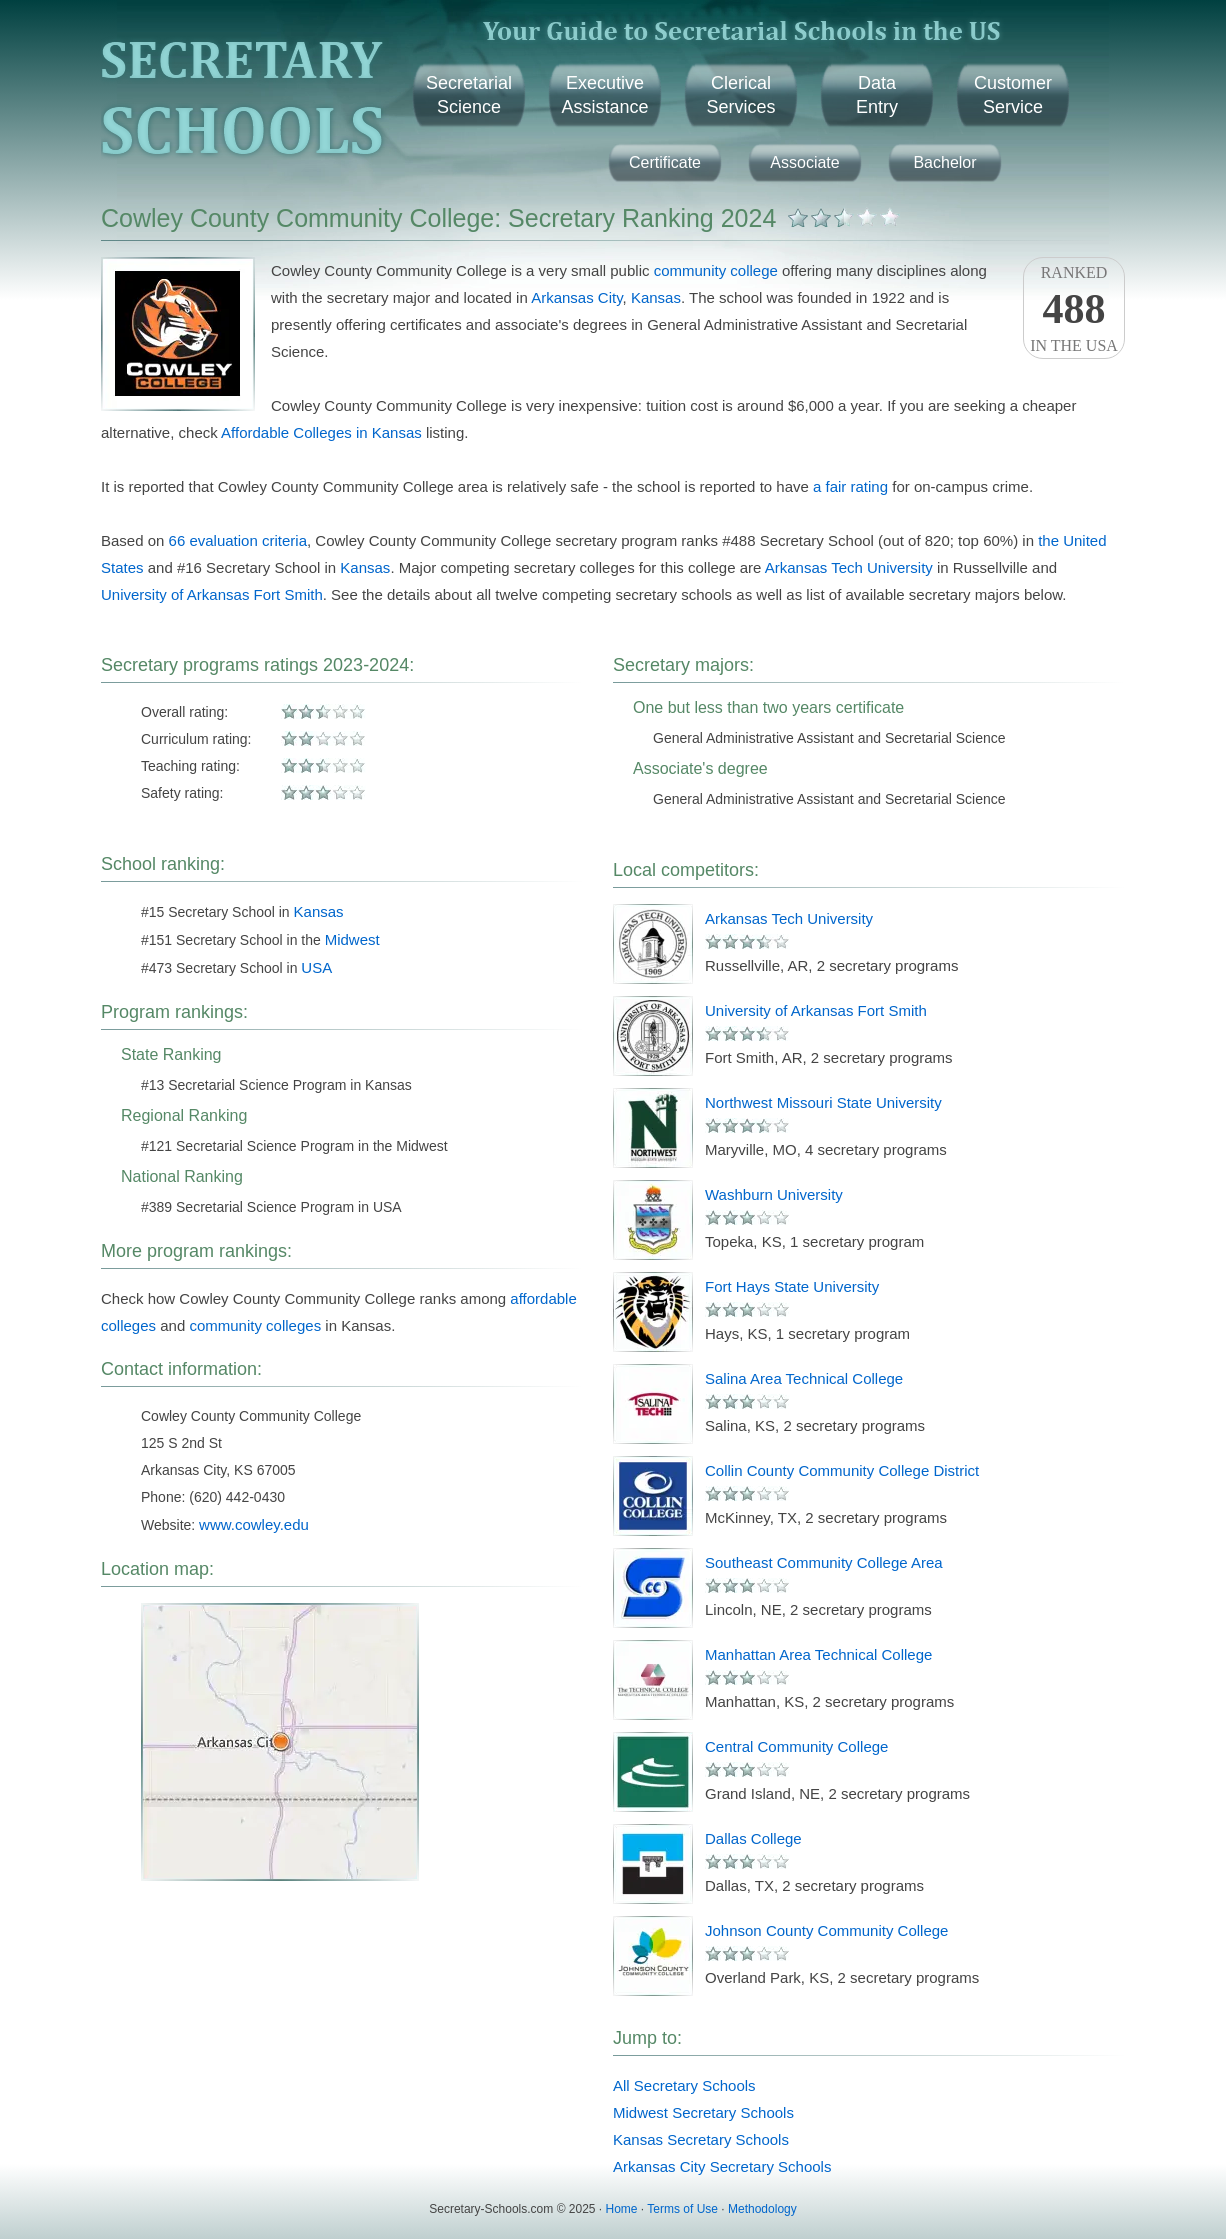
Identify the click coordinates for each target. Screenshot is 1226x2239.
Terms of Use (682, 2209)
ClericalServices (740, 95)
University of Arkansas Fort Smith (212, 594)
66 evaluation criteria (238, 540)
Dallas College (753, 1838)
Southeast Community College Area (824, 1562)
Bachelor (944, 162)
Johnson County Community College (826, 1930)
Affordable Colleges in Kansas (321, 432)
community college (716, 270)
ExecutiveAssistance (604, 95)
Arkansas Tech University (849, 567)
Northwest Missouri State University (823, 1102)
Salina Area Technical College (804, 1378)
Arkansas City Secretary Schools (722, 2166)
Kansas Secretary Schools (701, 2139)
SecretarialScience (469, 95)
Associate (804, 162)
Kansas (656, 297)
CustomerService (1013, 95)
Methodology (762, 2209)
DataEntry (877, 95)
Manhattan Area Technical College (818, 1654)
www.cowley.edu (254, 1524)
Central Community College (796, 1746)
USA (316, 967)
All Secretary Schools (684, 2085)
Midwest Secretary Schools (703, 2112)
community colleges (255, 1325)
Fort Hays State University (792, 1286)
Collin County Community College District (842, 1470)
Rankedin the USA (1074, 309)
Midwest (352, 939)
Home (622, 2209)
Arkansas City (576, 297)
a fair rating (850, 486)
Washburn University (774, 1194)
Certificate (665, 162)
